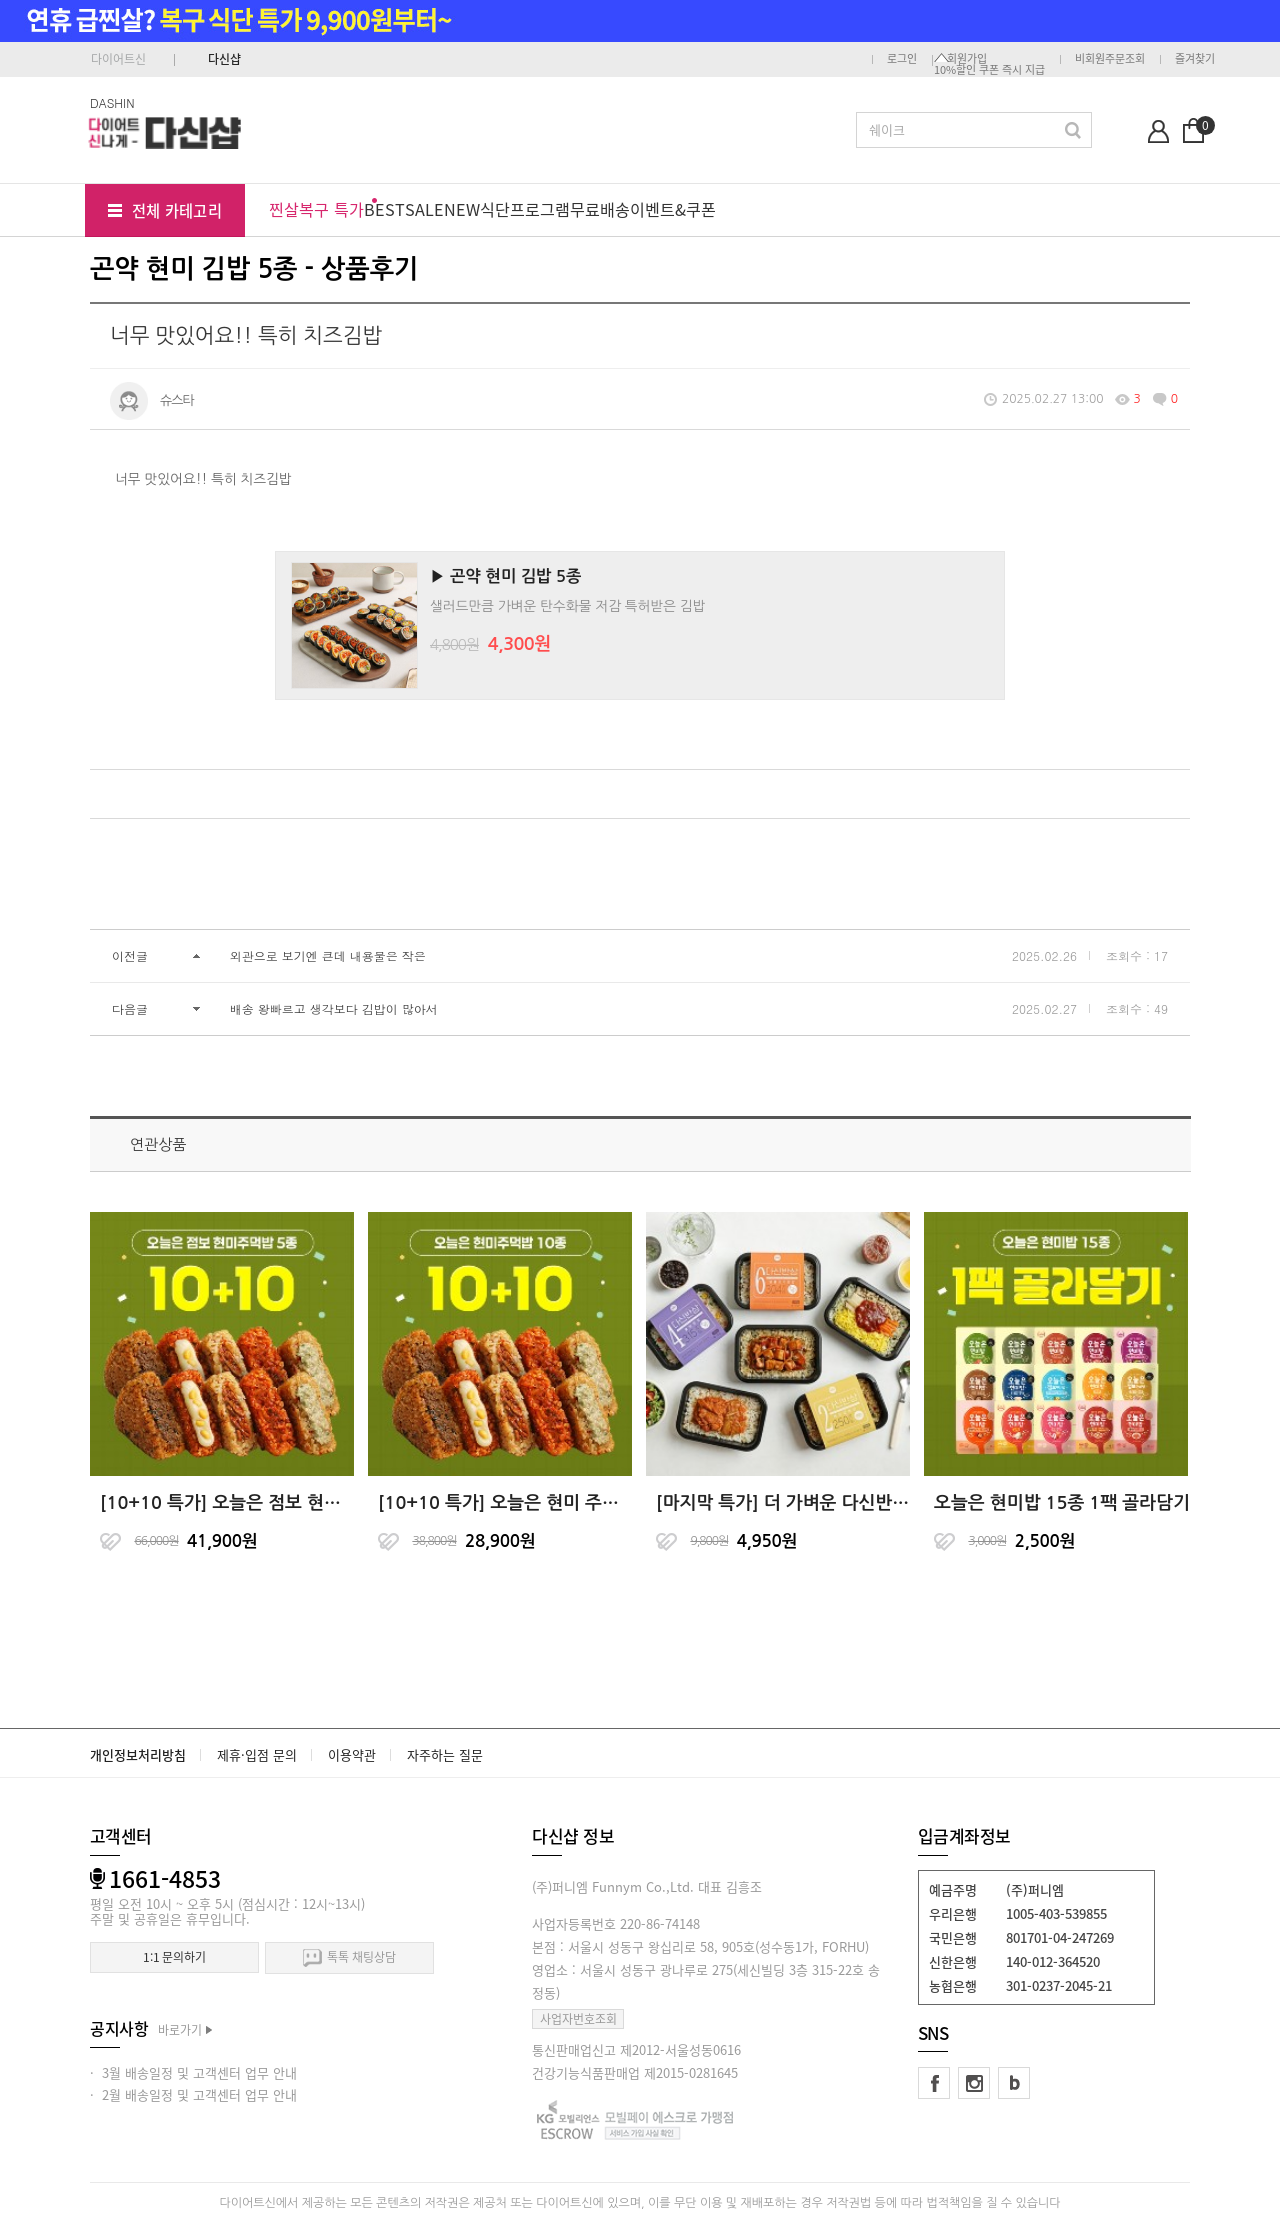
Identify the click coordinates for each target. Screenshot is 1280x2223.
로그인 (902, 58)
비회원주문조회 (1110, 58)
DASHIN (112, 102)
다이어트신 (118, 59)
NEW (462, 209)
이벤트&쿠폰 (673, 209)
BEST (384, 209)
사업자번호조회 (578, 2019)
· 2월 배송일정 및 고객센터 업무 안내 (193, 2094)
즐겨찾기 (1195, 58)
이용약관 (352, 1754)
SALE (424, 209)
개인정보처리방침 (138, 1754)
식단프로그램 (525, 209)
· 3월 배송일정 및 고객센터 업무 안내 (193, 2072)
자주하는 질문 (445, 1754)
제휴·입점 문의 (257, 1754)
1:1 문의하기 (174, 1957)
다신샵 (224, 59)
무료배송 (600, 209)
